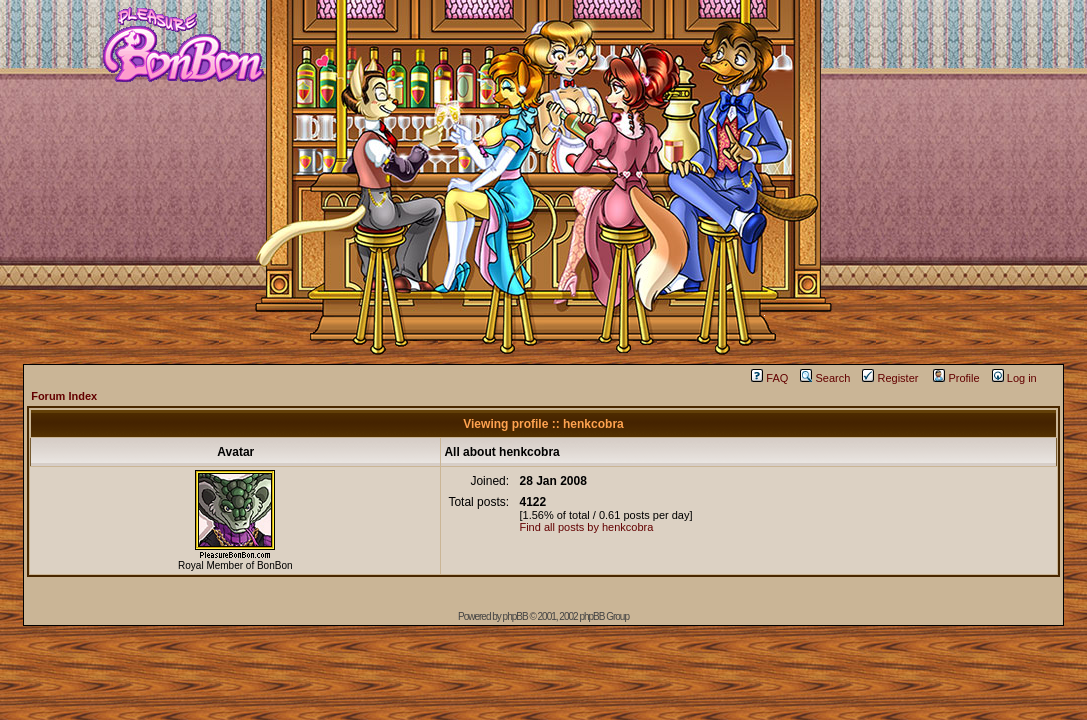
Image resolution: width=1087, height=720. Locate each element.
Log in (1014, 378)
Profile (956, 378)
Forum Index (64, 396)
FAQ (769, 378)
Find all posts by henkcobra (586, 527)
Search (825, 378)
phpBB (515, 616)
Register (890, 378)
